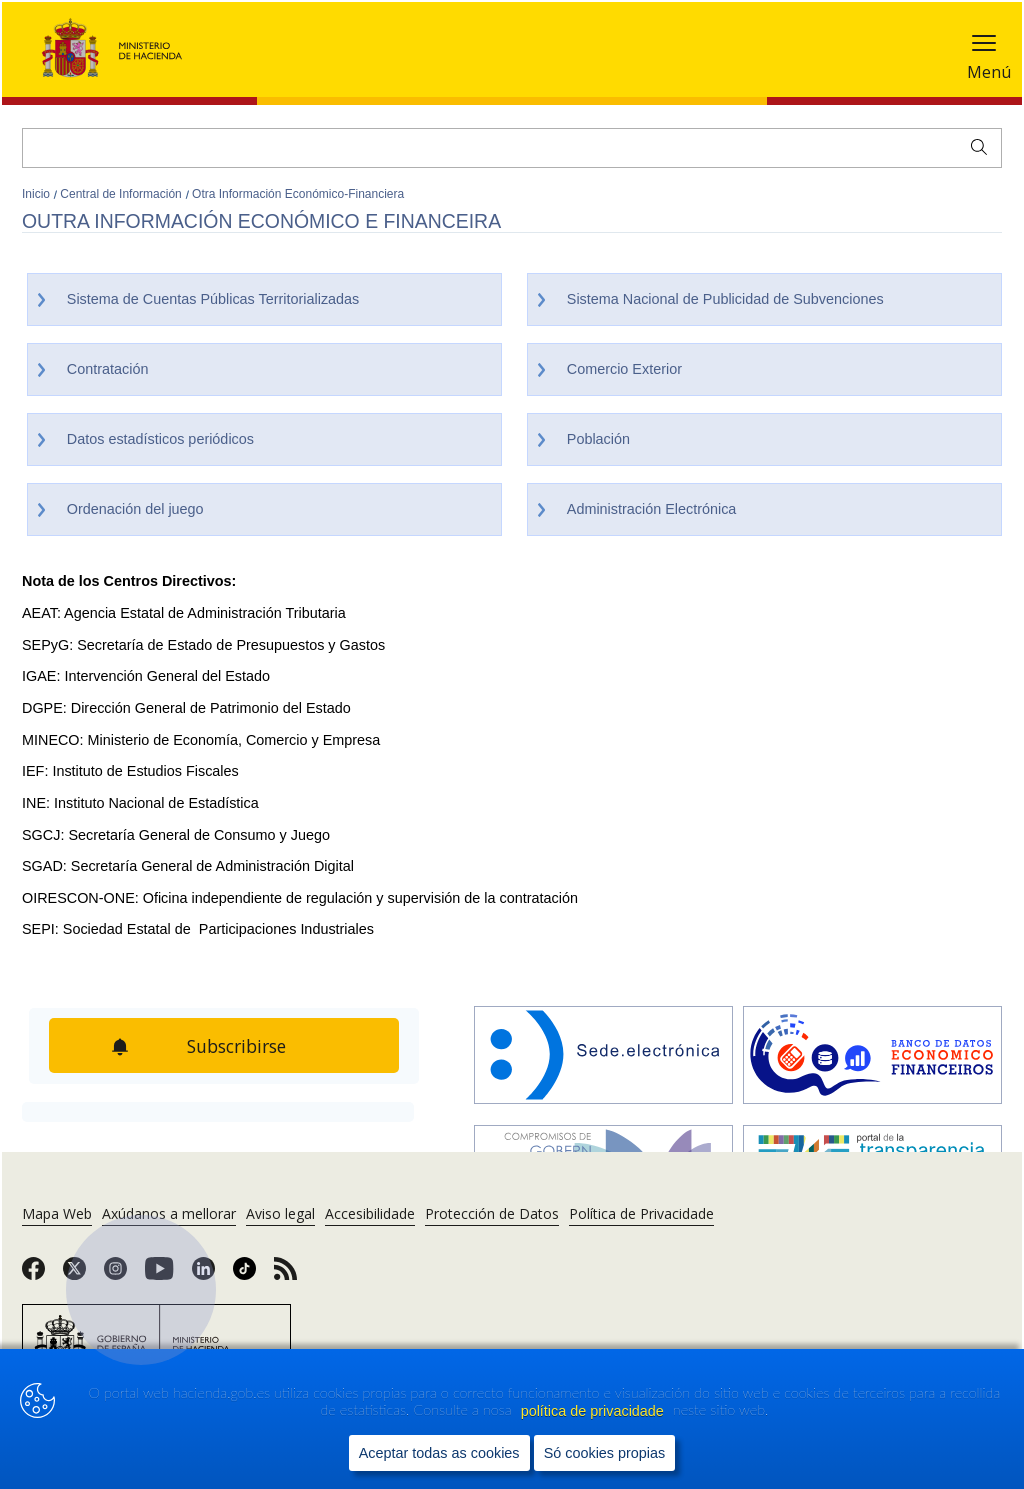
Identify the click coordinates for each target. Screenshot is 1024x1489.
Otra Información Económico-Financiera (298, 194)
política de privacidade (594, 1411)
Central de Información (122, 194)
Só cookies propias (605, 1454)
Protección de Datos (492, 1213)
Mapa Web (57, 1213)
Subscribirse (236, 1046)
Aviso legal (280, 1213)
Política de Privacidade (641, 1213)
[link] (33, 1275)
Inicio (37, 194)
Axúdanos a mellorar (169, 1213)
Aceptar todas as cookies (439, 1454)
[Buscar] (512, 148)
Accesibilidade (370, 1213)
